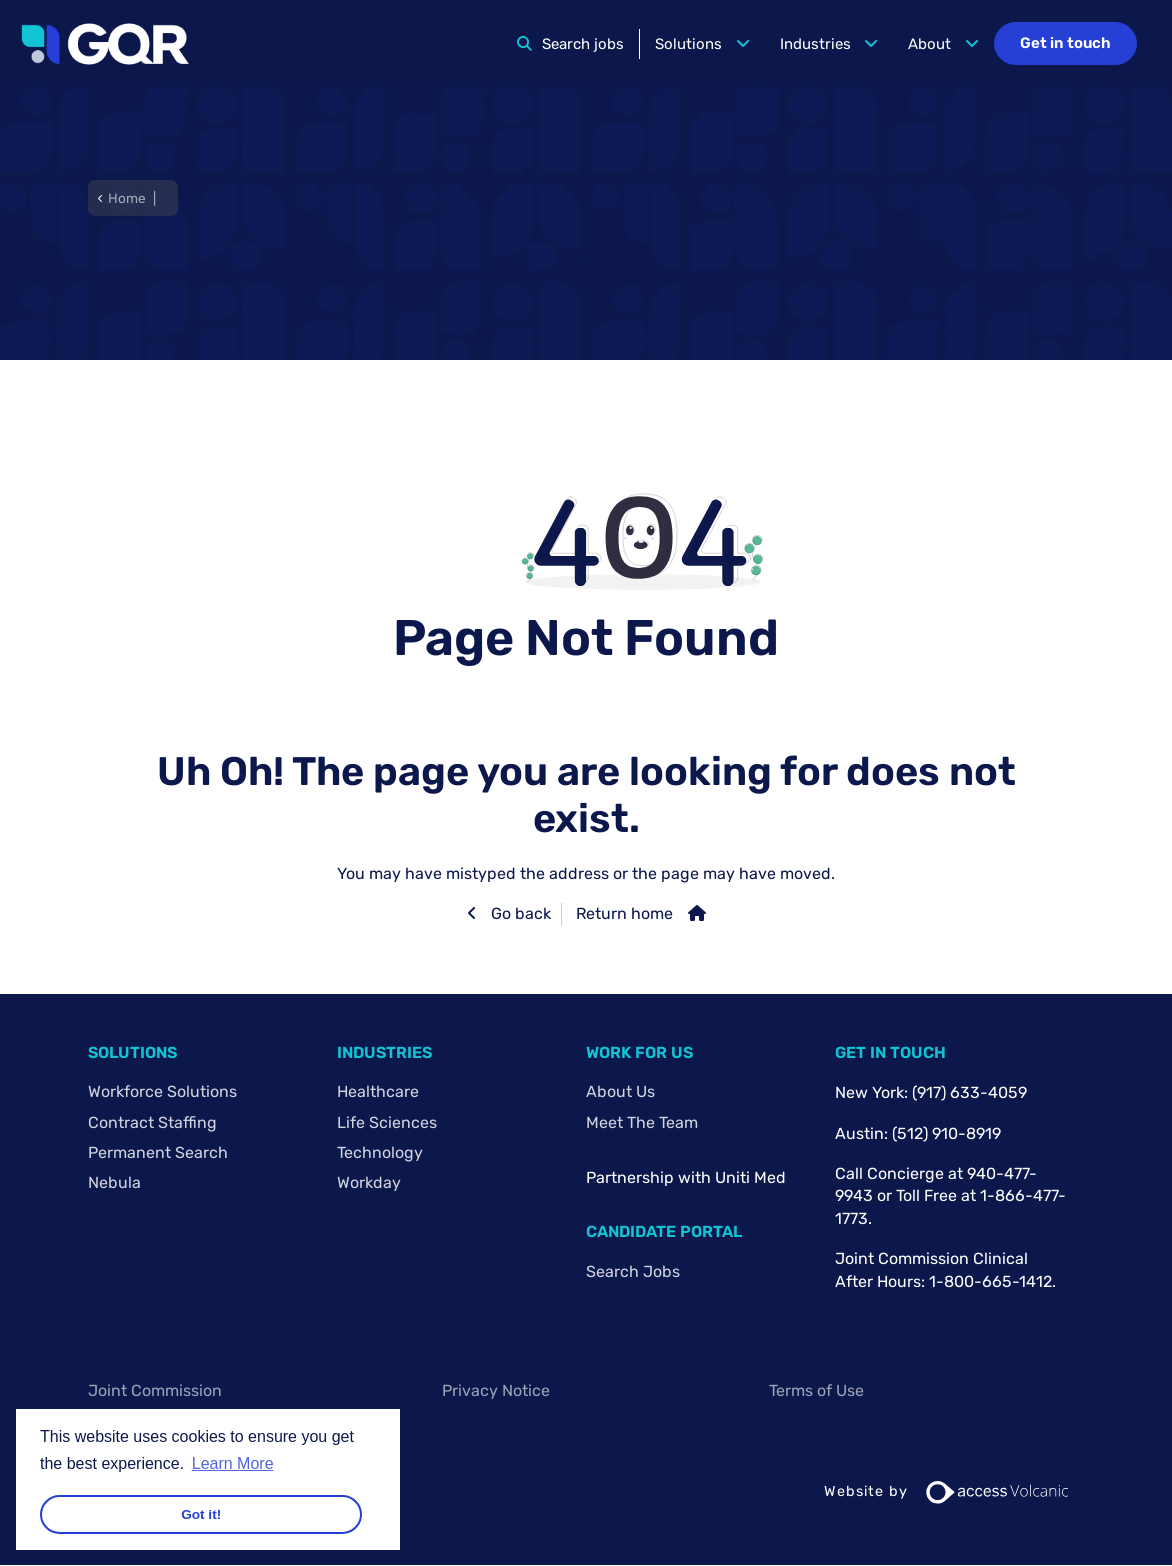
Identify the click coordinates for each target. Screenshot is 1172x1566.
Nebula (114, 1182)
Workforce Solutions (162, 1091)
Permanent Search (158, 1152)
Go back (519, 913)
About (929, 44)
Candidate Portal (664, 1231)
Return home (624, 913)
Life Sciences (387, 1122)
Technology (380, 1152)
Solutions (688, 44)
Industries (815, 44)
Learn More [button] (233, 1463)
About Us (620, 1091)
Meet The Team (642, 1122)
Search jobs (583, 44)
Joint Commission (155, 1390)
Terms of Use (816, 1390)
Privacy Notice (496, 1390)
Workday (369, 1182)
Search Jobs (633, 1271)
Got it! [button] (201, 1514)
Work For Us (639, 1052)
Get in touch (1065, 43)
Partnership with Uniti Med (686, 1177)
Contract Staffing (152, 1122)
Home (127, 198)
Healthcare (378, 1091)
